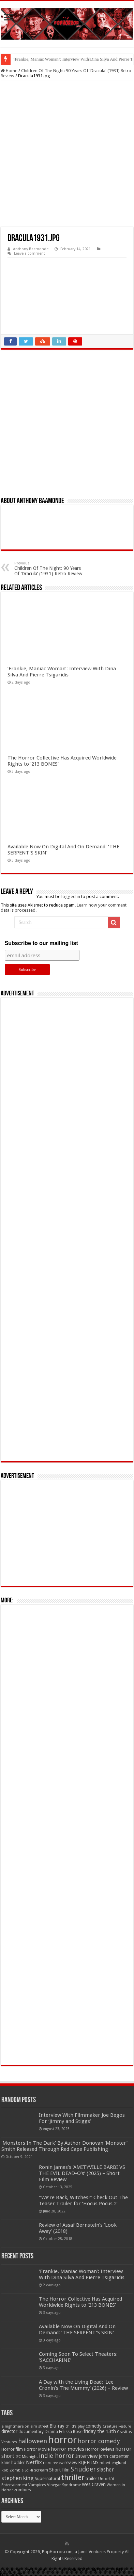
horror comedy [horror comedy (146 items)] (99, 2441)
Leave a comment (29, 253)
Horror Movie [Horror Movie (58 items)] (37, 2449)
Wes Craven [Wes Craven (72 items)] (94, 2484)
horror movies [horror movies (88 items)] (67, 2449)
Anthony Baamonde (30, 249)
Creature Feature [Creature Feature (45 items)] (117, 2426)
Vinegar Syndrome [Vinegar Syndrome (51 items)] (64, 2484)
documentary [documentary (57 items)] (31, 2431)
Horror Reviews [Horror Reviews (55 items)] (99, 2449)
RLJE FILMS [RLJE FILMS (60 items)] (88, 2462)
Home (9, 70)
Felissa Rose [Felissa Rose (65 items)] (71, 2431)
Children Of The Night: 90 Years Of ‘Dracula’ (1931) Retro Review (49, 568)
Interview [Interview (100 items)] (86, 2456)
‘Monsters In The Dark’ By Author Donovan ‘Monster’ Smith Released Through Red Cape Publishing (64, 2146)
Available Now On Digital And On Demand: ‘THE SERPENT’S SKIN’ (77, 2329)
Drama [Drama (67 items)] (51, 2431)
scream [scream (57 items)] (41, 2470)
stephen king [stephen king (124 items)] (17, 2478)
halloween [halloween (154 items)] (32, 2441)
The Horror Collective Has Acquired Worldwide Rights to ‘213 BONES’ (80, 2302)
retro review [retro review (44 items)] (53, 2463)
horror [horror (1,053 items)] (62, 2440)
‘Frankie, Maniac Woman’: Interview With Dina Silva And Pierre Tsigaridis (62, 672)
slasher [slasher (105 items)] (105, 2469)
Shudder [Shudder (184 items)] (83, 2469)
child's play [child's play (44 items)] (75, 2426)
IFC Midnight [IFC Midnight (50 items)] (26, 2456)
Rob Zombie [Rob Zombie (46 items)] (12, 2470)
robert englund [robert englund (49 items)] (113, 2462)
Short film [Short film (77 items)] (59, 2470)
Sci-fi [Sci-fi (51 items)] (29, 2470)
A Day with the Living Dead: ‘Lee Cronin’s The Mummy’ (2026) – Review (83, 2385)
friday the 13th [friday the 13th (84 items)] (100, 2431)
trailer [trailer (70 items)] (91, 2478)
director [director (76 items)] (9, 2431)
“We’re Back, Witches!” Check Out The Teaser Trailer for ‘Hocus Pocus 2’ (83, 2200)
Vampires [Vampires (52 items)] (37, 2484)
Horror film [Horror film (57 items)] (12, 2449)
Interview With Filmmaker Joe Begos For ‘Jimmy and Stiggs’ (82, 2118)
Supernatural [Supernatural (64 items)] (47, 2478)
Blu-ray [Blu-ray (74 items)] (56, 2426)
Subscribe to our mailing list (41, 943)
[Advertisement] (67, 153)
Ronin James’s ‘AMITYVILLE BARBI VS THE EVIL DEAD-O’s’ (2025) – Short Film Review (82, 2173)
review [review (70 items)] (70, 2462)
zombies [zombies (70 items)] (22, 2489)
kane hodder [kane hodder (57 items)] (13, 2462)
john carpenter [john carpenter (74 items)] (114, 2456)
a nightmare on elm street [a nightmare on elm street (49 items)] (24, 2426)
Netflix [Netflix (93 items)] (34, 2462)
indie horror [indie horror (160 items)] (56, 2455)
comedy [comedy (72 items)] (94, 2426)
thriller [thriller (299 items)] (73, 2477)
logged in (70, 896)
